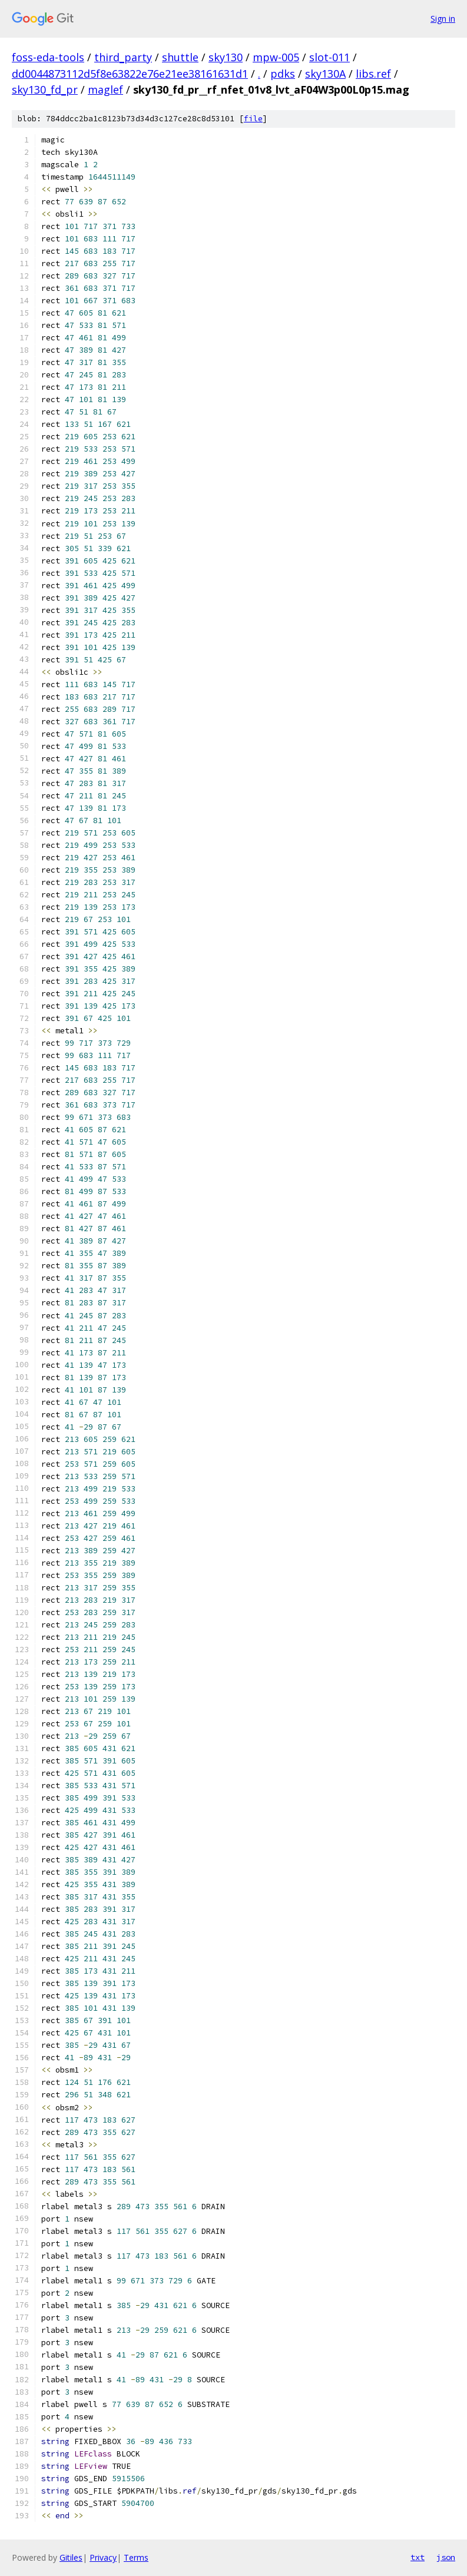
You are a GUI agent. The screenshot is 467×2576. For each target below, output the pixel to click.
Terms (136, 2557)
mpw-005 (276, 57)
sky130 (225, 57)
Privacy (103, 2557)
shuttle (180, 57)
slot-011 (329, 57)
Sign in (442, 18)
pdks (282, 74)
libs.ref (373, 74)
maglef (105, 89)
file (253, 119)
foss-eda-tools (48, 57)
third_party (123, 57)
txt (417, 2557)
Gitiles (70, 2557)
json (445, 2557)
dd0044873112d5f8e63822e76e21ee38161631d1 (130, 74)
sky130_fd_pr (45, 89)
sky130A (325, 74)
